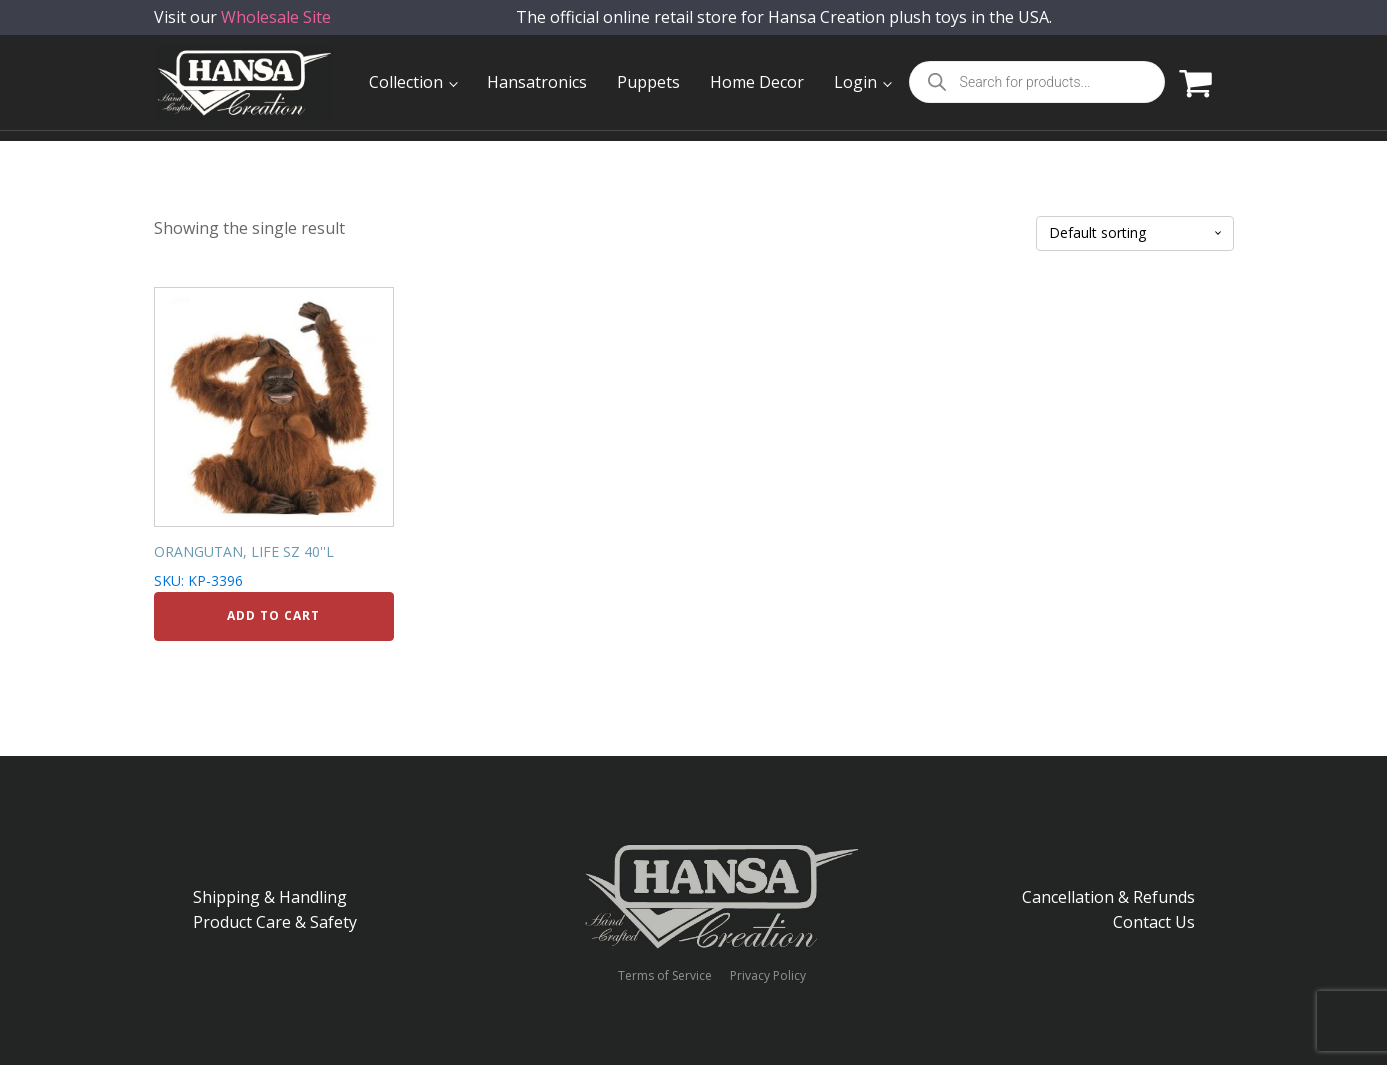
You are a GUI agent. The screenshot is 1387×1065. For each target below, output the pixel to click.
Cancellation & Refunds (1108, 897)
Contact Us (1154, 922)
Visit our (242, 29)
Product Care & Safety (275, 922)
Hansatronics (537, 82)
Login (855, 82)
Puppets (648, 82)
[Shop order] (1135, 233)
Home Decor (757, 82)
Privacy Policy (768, 976)
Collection (406, 82)
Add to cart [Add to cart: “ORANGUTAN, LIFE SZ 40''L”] (273, 615)
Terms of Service (665, 976)
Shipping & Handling (270, 897)
